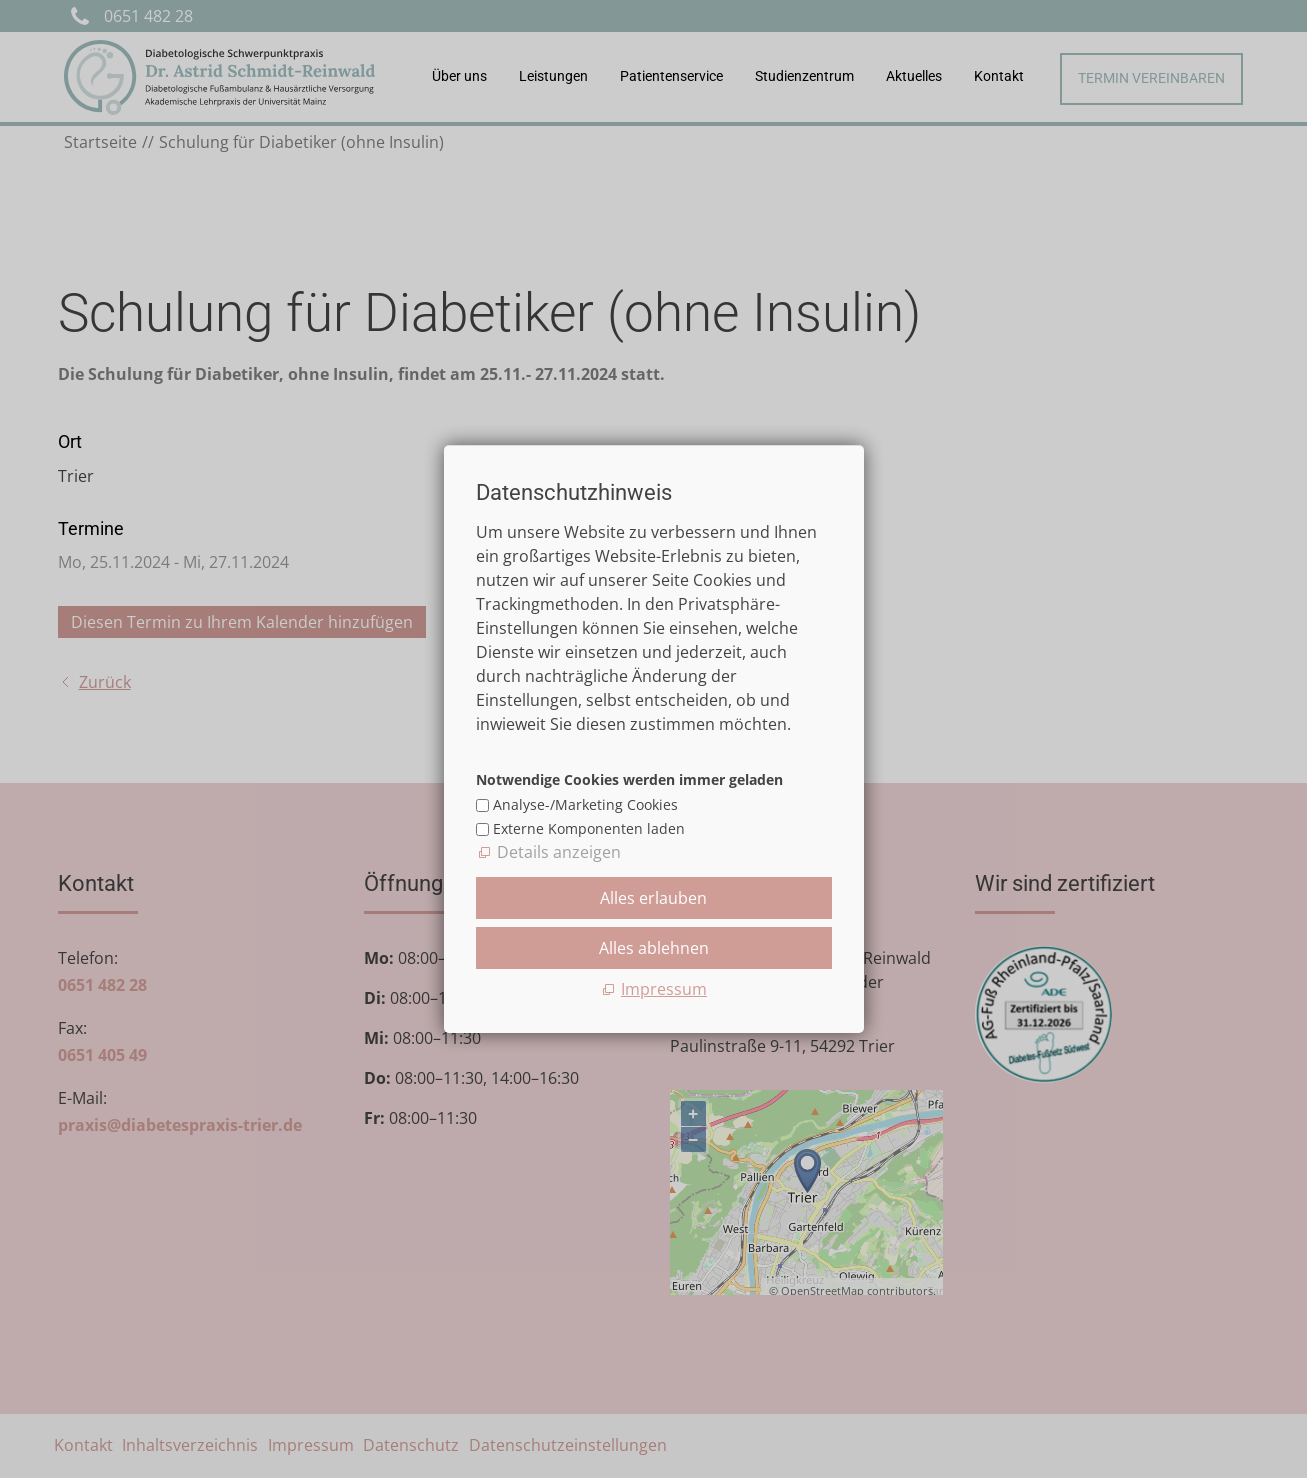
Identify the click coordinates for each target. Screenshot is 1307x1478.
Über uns (459, 76)
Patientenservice (671, 76)
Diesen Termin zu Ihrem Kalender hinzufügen (242, 622)
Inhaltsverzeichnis (190, 1445)
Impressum (311, 1445)
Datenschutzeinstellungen (568, 1445)
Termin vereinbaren (1151, 78)
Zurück (105, 682)
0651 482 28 (148, 16)
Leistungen (553, 76)
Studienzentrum (804, 76)
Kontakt (999, 76)
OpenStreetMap (822, 1290)
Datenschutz (411, 1445)
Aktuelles (914, 76)
